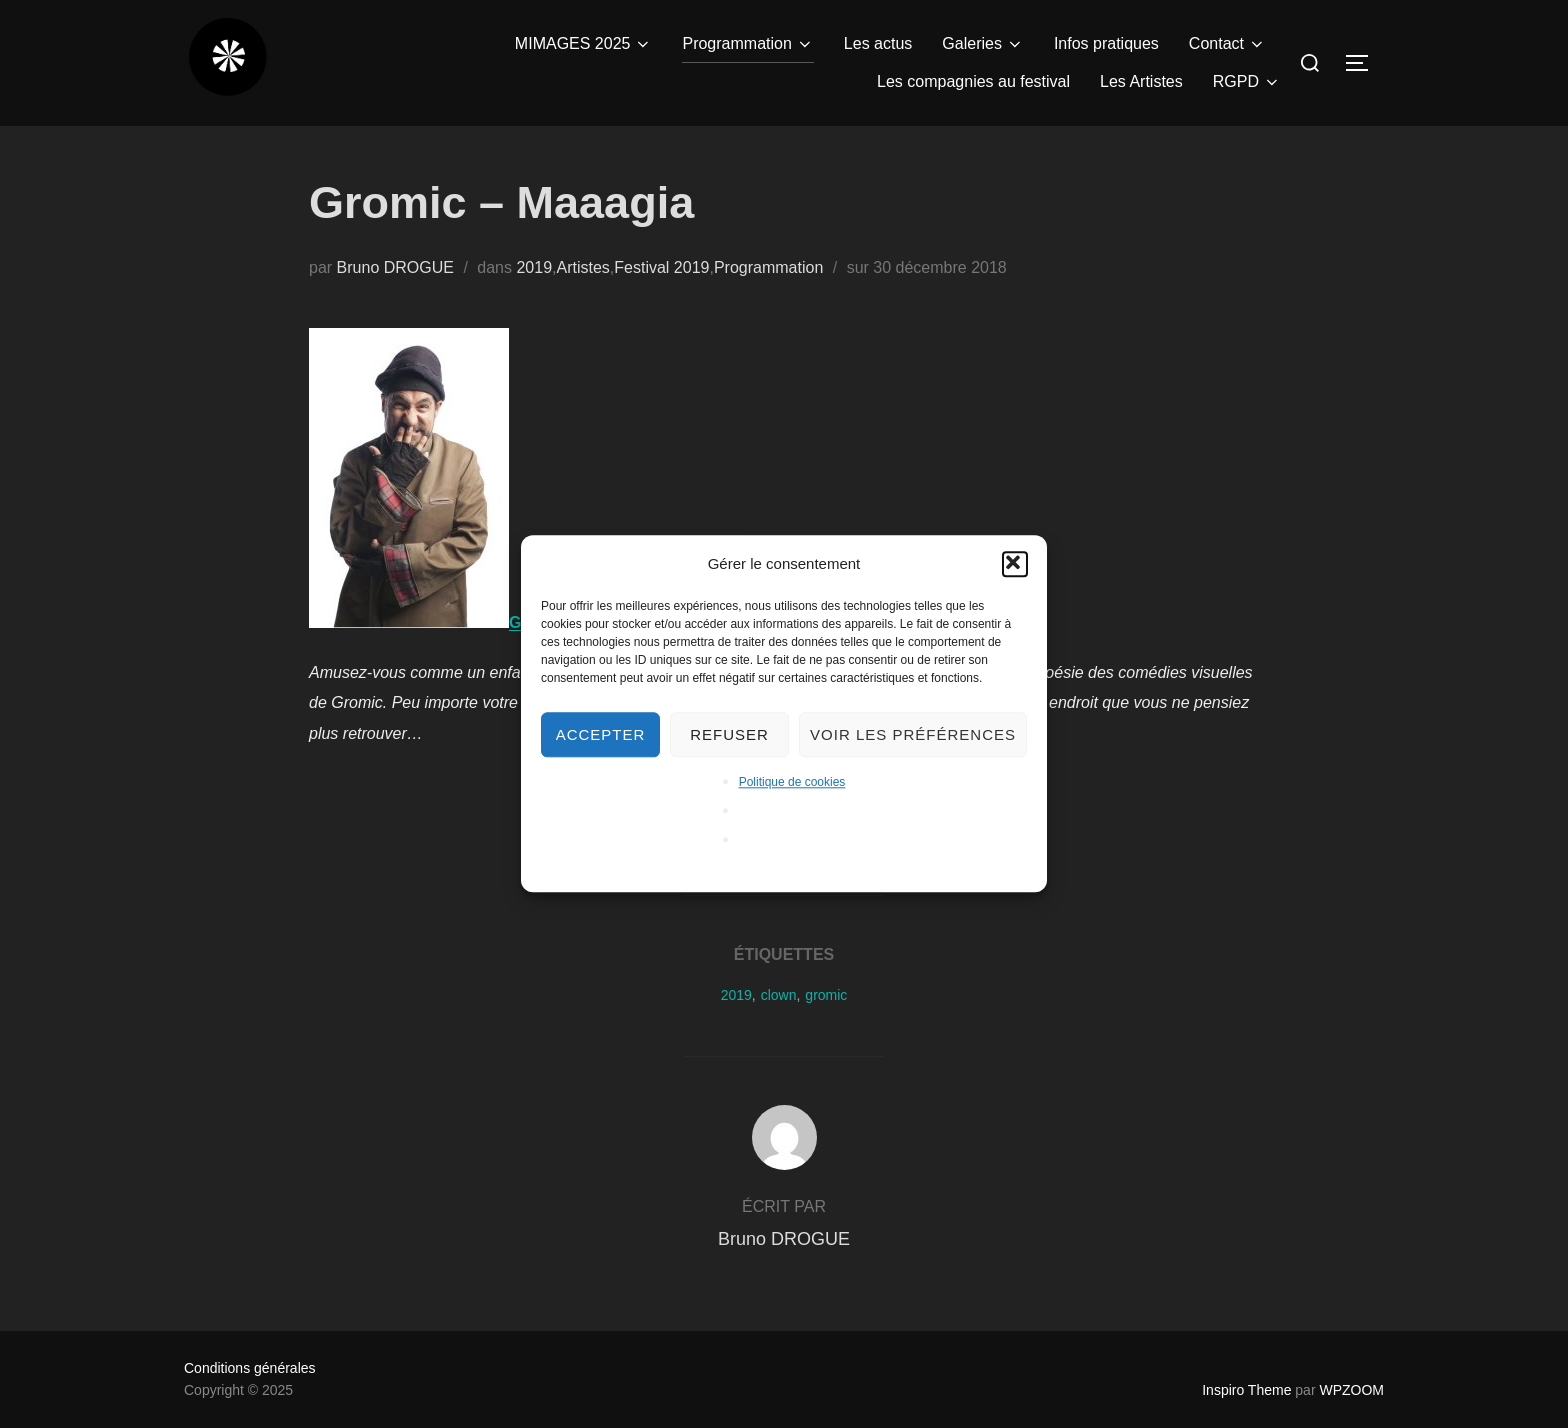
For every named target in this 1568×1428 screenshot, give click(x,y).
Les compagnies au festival (973, 81)
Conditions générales (250, 1368)
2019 (534, 267)
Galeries (983, 44)
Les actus (878, 43)
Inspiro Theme (1246, 1390)
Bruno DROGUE (395, 267)
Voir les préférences (913, 734)
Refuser (729, 734)
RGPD (1247, 82)
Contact (1227, 44)
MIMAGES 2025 (584, 44)
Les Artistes (1141, 81)
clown (779, 995)
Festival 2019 (661, 267)
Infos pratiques (1106, 43)
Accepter (601, 734)
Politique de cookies (792, 782)
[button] (1015, 564)
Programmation (747, 44)
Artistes (582, 267)
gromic (826, 995)
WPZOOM (1351, 1390)
